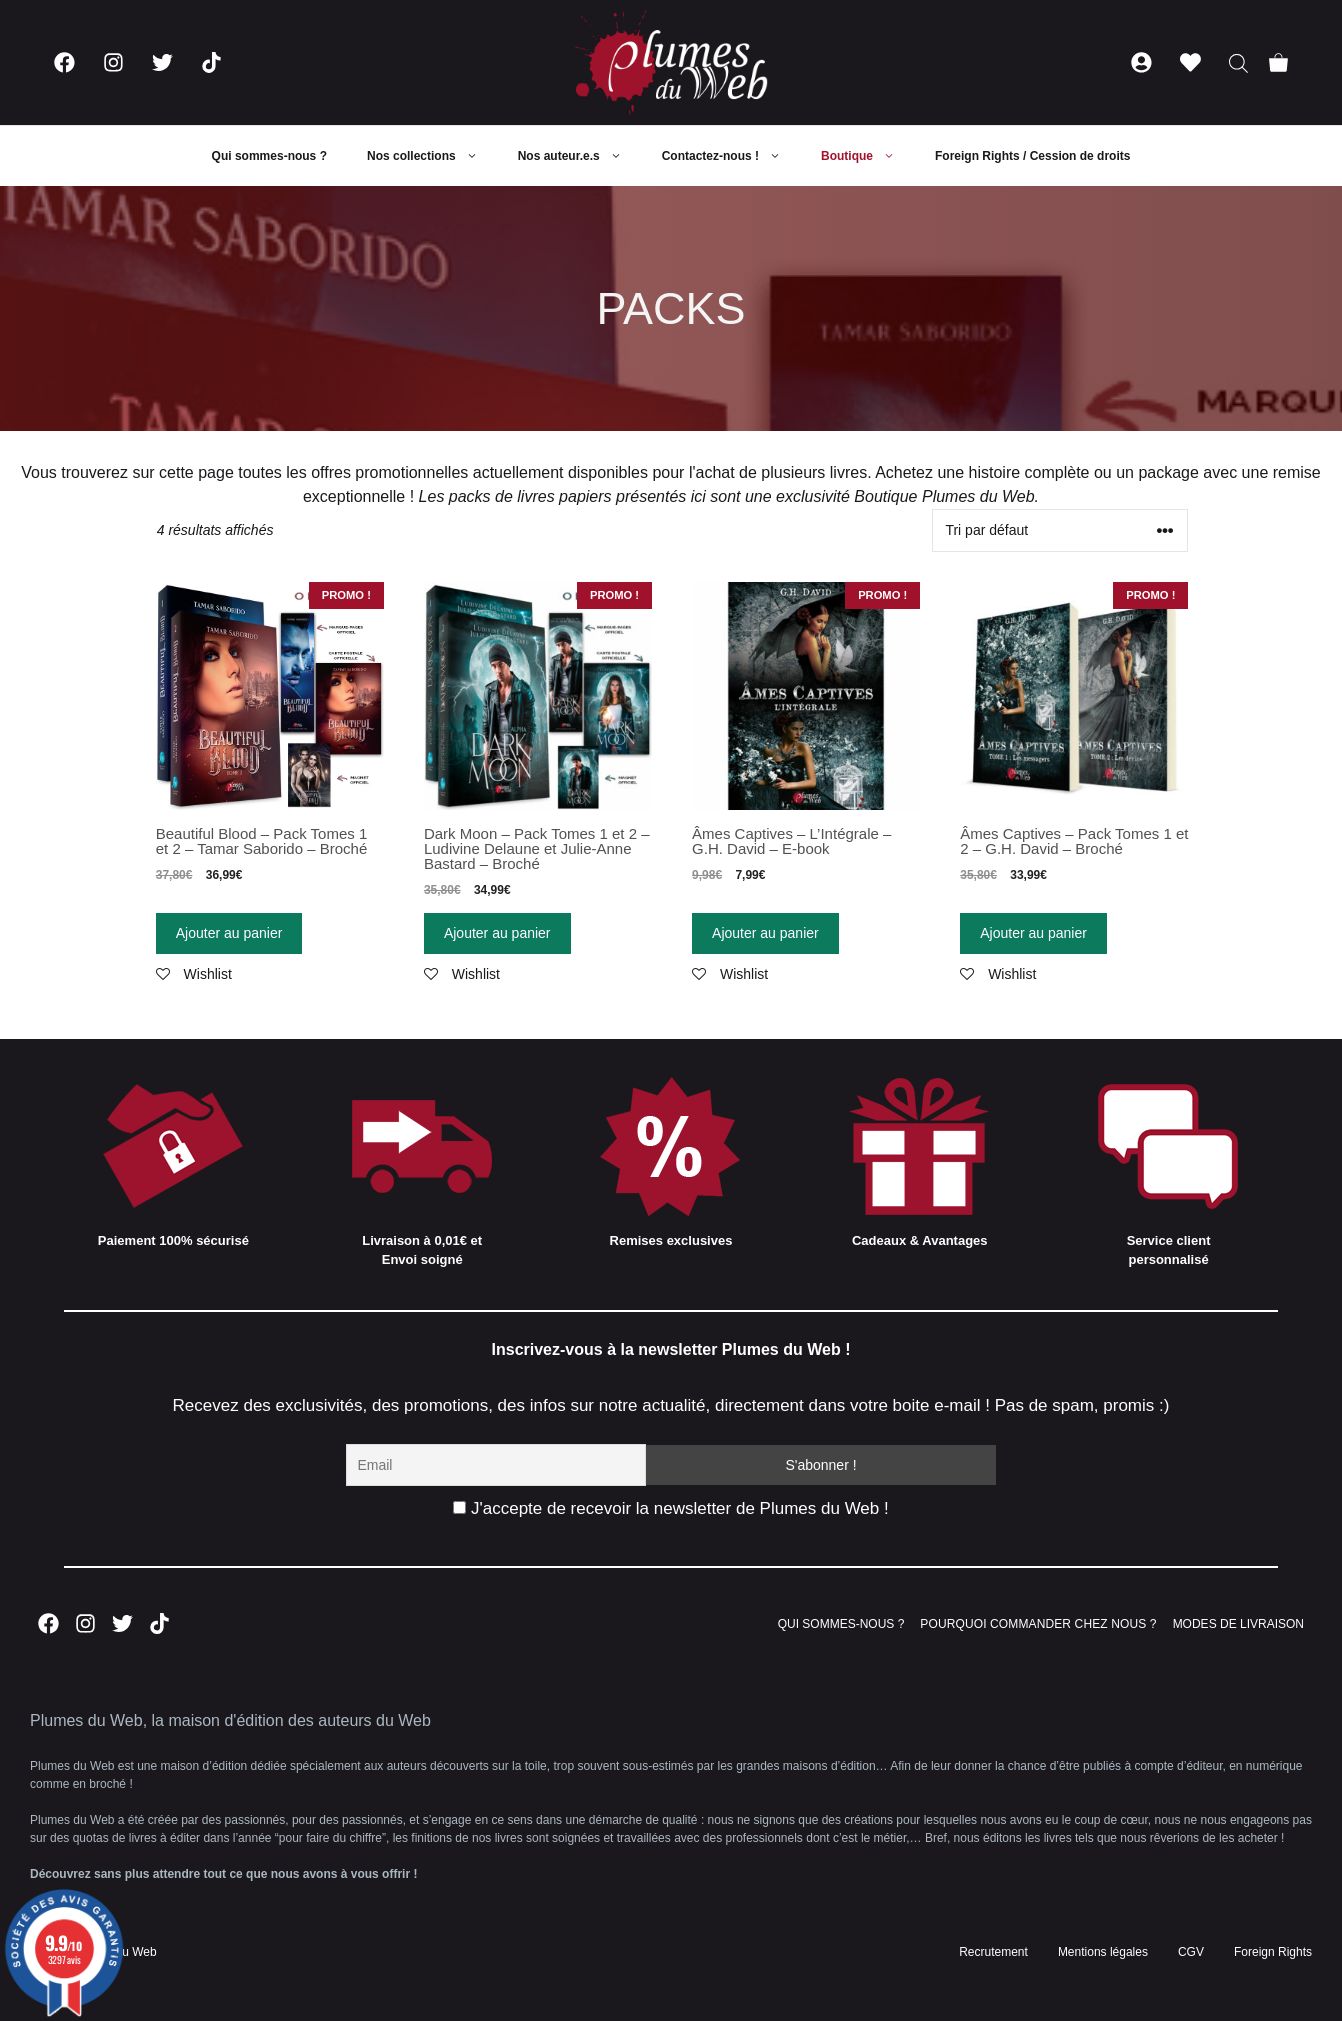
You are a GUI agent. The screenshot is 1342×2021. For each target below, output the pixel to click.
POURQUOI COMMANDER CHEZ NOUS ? (1038, 1624)
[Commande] (1060, 530)
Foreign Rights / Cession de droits (1032, 156)
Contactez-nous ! (731, 156)
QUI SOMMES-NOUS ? (841, 1624)
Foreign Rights (1273, 1952)
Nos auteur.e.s (580, 156)
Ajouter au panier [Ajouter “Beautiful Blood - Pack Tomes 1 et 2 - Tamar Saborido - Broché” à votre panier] (229, 933)
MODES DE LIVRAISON (1238, 1624)
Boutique (868, 156)
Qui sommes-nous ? (269, 156)
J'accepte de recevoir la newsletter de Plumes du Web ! (670, 1508)
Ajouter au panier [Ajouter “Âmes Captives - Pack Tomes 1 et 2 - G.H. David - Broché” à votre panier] (1033, 933)
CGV (1191, 1952)
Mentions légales (1103, 1952)
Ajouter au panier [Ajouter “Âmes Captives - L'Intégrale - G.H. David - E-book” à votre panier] (765, 933)
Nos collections (432, 156)
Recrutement (993, 1952)
